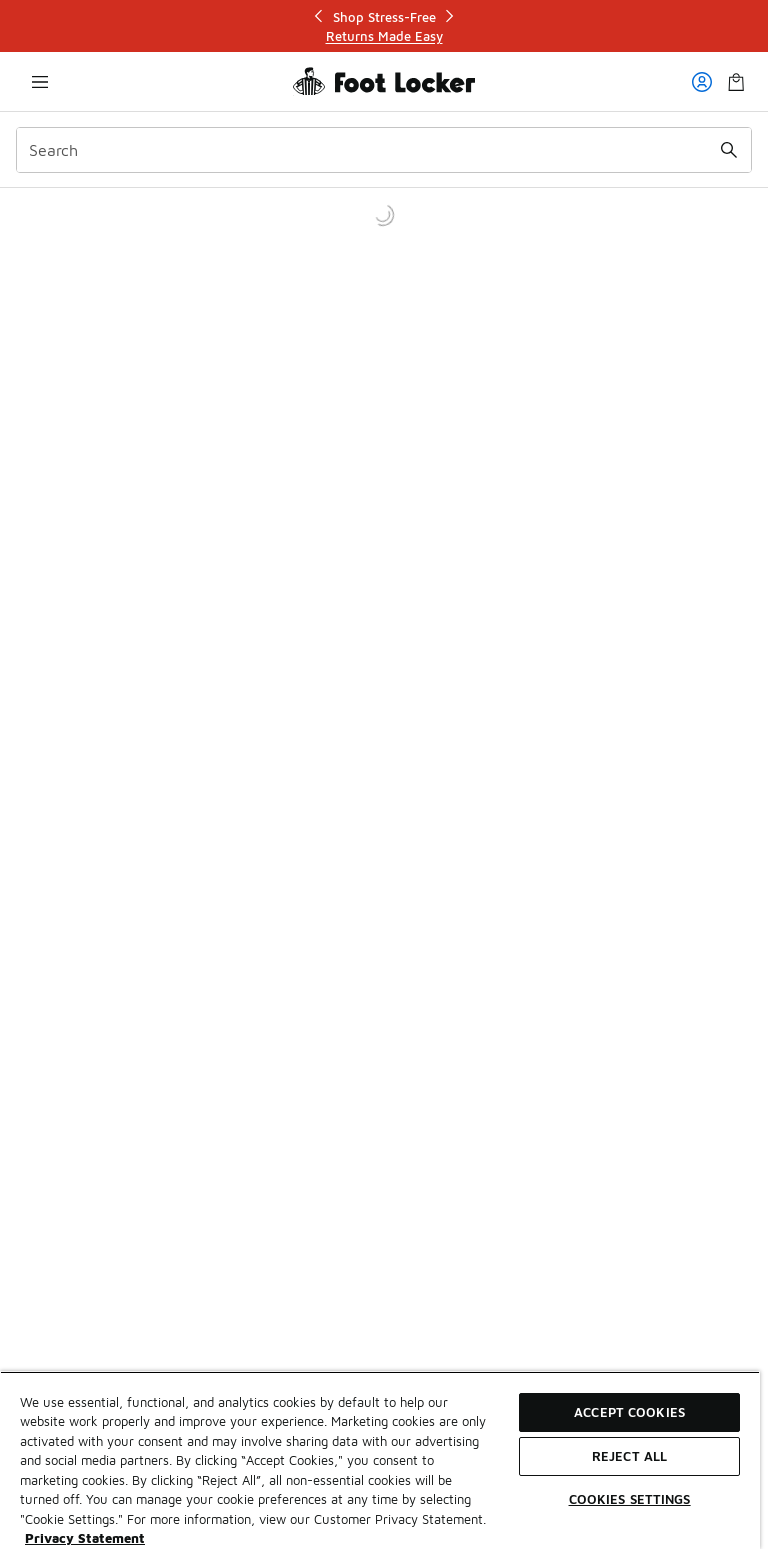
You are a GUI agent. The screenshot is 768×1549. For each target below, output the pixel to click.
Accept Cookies (629, 1412)
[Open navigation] (40, 81)
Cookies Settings (630, 1499)
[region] (380, 1460)
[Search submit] (729, 150)
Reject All (629, 1456)
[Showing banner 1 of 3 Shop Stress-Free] (384, 26)
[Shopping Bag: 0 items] (736, 81)
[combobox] (384, 150)
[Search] (384, 150)
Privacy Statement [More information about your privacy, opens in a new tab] (85, 1538)
